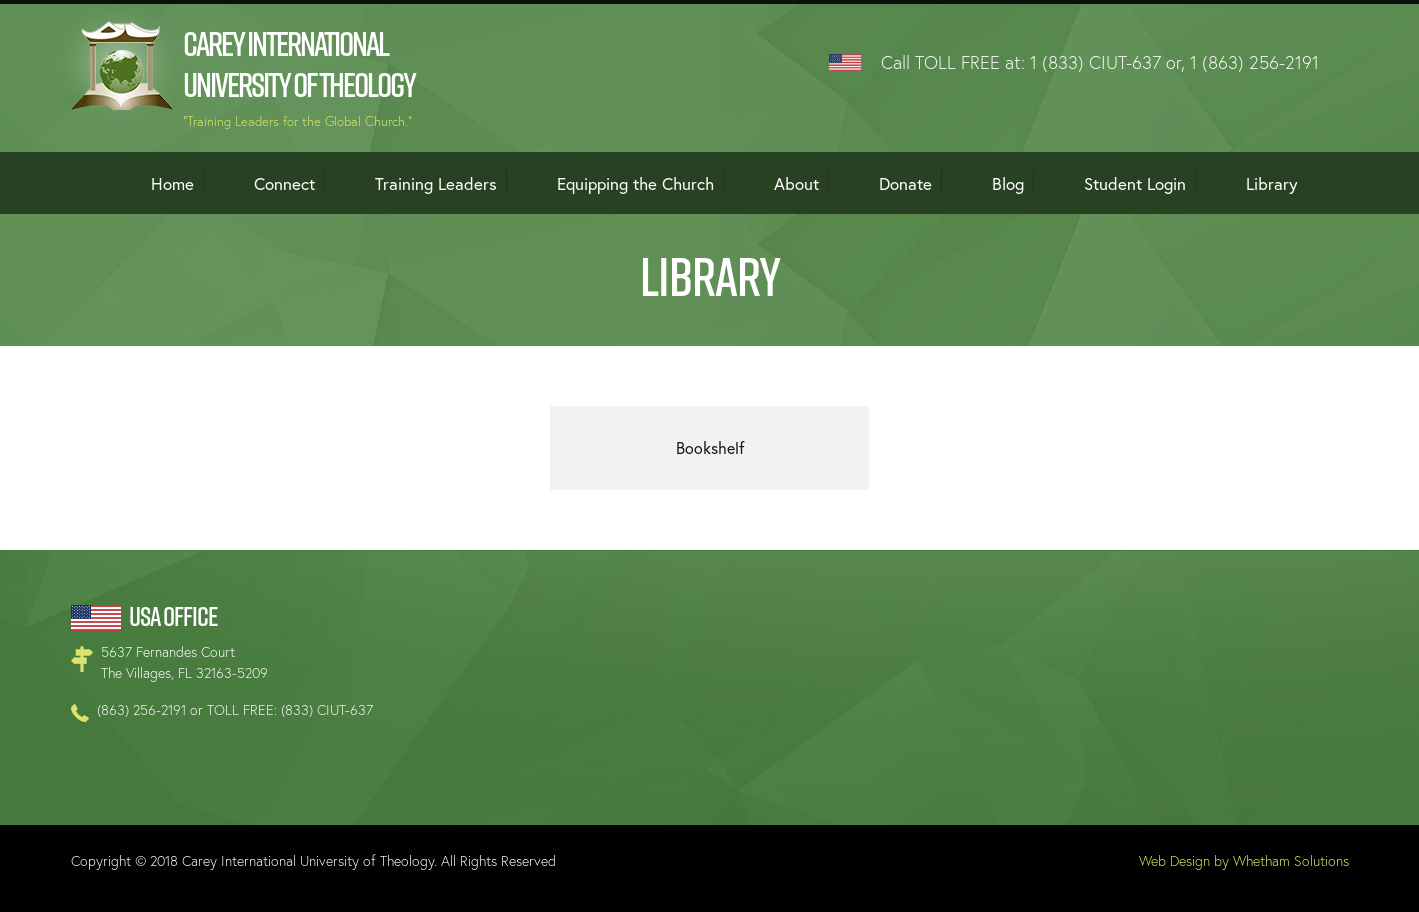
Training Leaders (436, 183)
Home (172, 183)
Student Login (1135, 183)
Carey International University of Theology (299, 64)
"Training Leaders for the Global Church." (297, 122)
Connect (284, 183)
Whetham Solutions (1291, 860)
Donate (905, 183)
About (796, 183)
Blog (1008, 183)
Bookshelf (710, 447)
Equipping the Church (635, 183)
